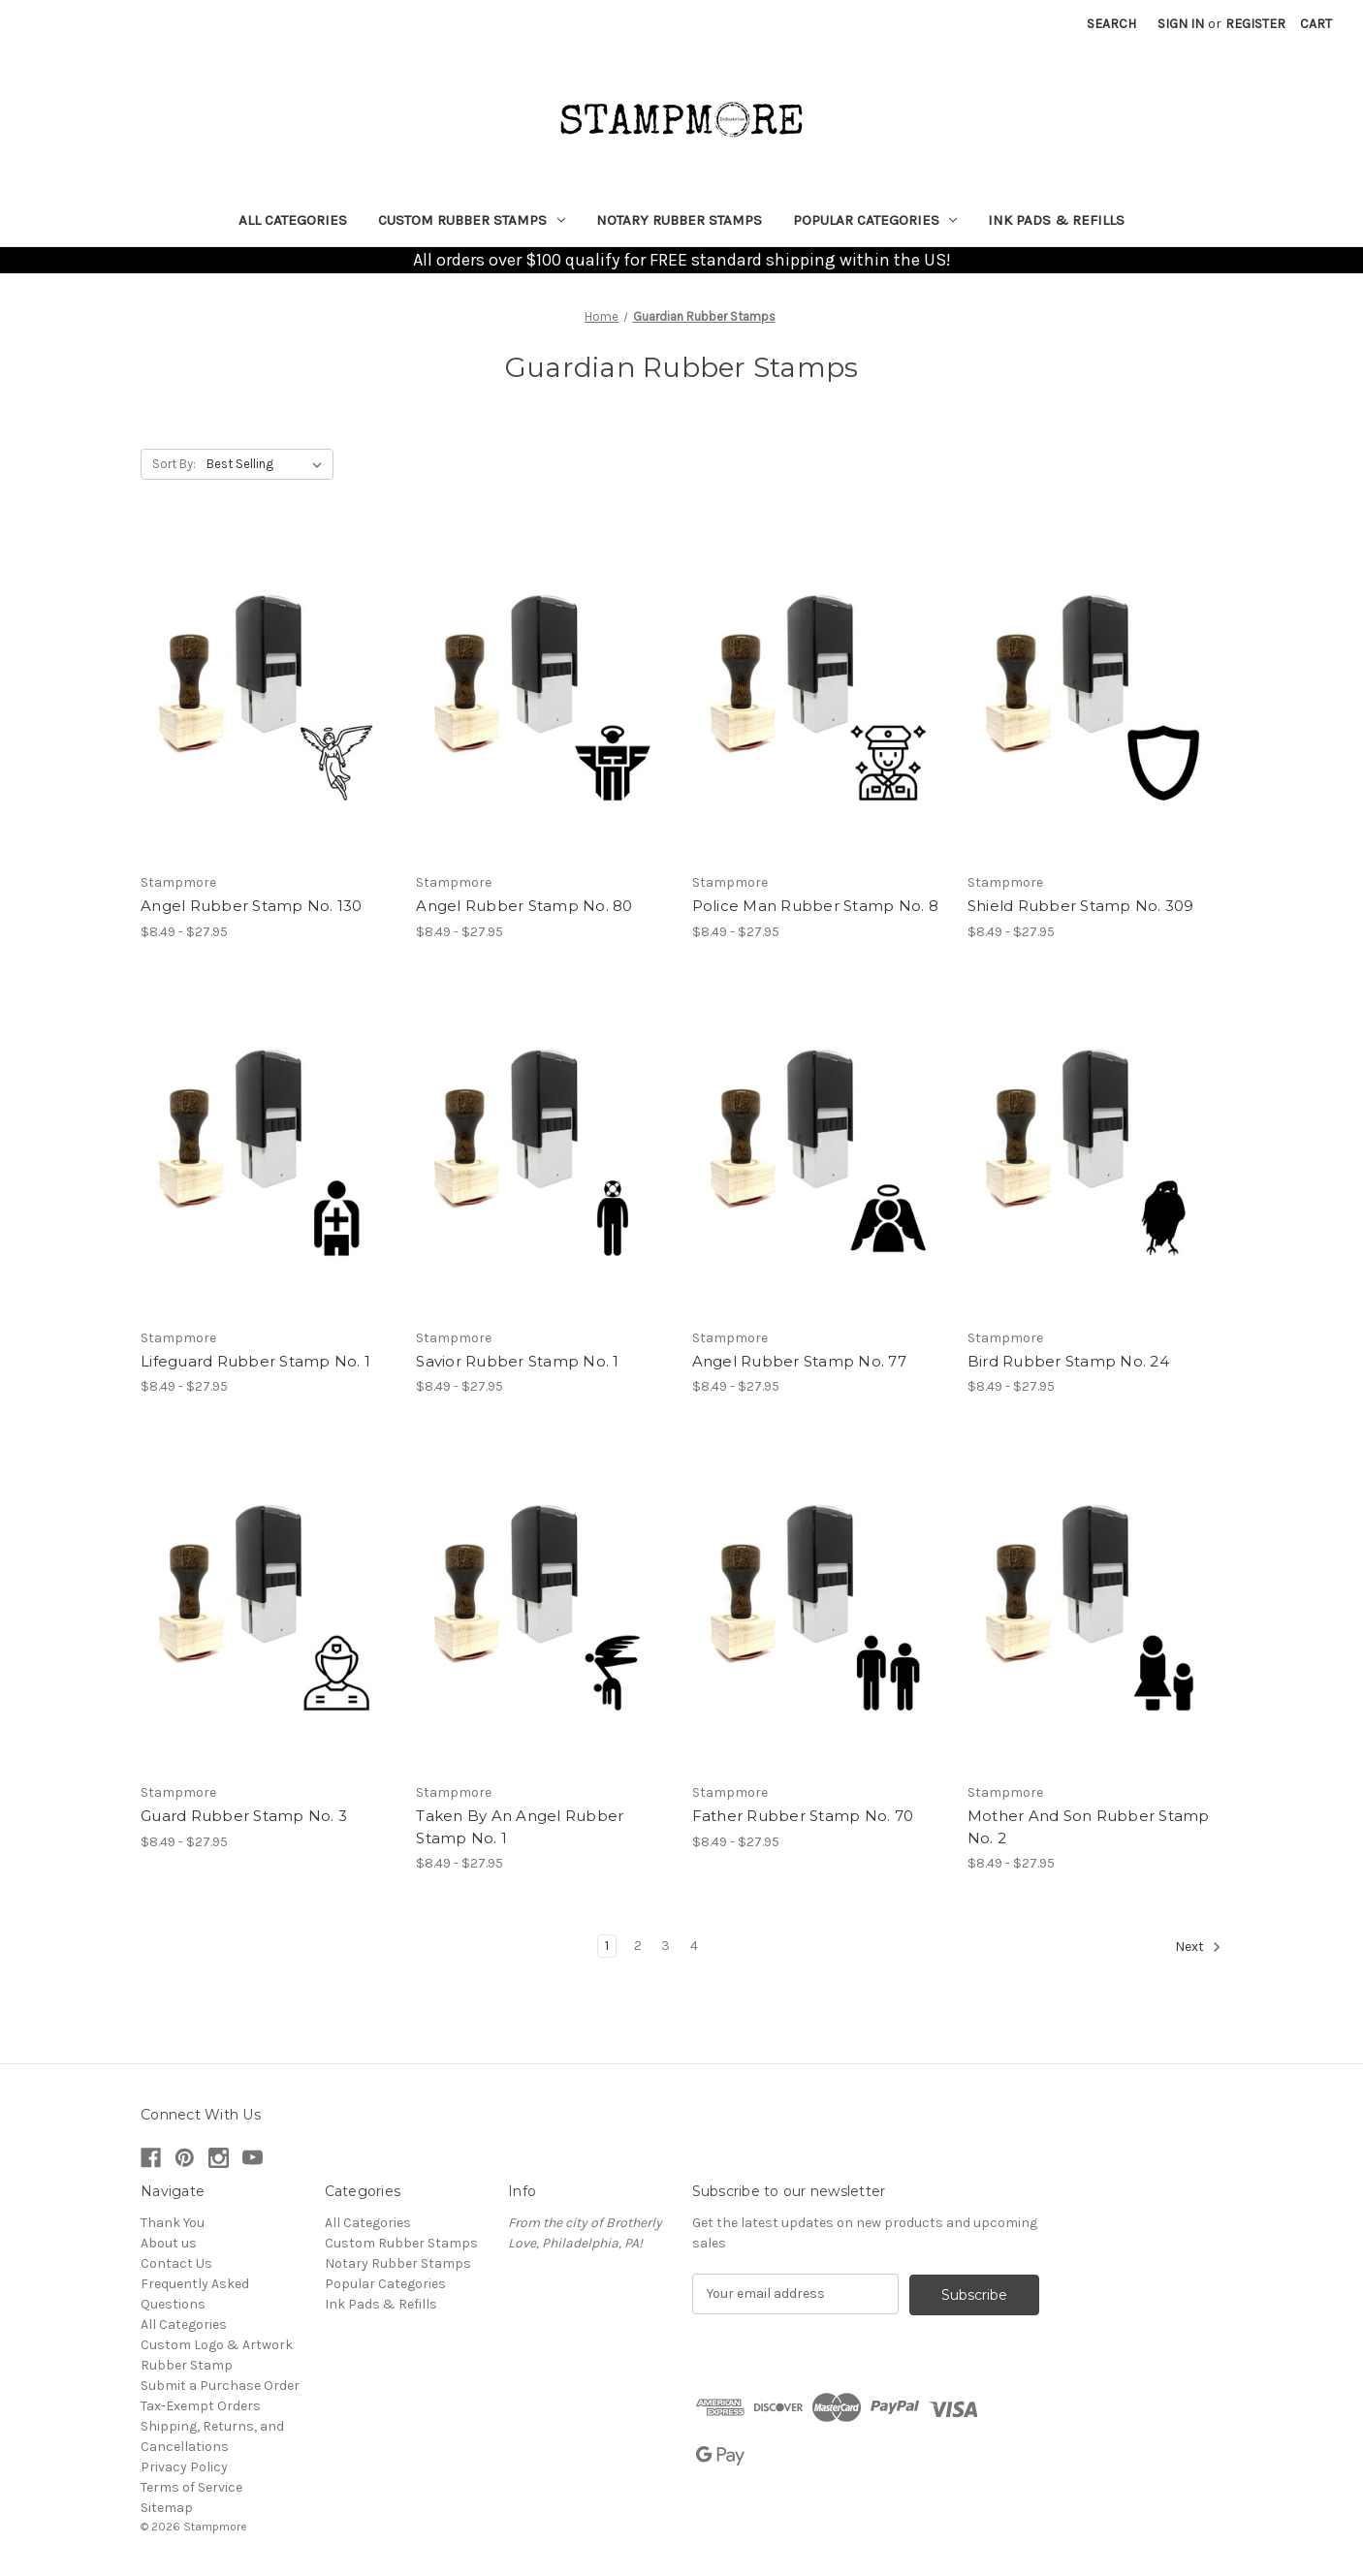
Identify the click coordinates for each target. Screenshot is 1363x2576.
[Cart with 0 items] (1316, 23)
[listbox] (268, 464)
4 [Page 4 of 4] (694, 1945)
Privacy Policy (184, 2467)
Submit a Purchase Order (220, 2385)
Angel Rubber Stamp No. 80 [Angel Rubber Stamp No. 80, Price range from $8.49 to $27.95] (524, 905)
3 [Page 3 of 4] (665, 1945)
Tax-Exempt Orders (201, 2406)
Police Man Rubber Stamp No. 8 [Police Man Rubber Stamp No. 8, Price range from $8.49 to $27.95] (815, 905)
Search (1111, 24)
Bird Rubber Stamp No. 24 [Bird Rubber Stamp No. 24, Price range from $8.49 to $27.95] (1068, 1361)
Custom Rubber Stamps (471, 220)
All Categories (292, 220)
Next (1198, 1947)
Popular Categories (875, 220)
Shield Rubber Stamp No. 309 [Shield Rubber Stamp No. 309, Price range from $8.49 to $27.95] (1080, 905)
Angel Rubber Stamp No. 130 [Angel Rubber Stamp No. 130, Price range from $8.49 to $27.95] (252, 905)
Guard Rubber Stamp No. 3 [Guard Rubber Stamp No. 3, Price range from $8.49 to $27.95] (244, 1815)
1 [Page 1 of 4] (607, 1945)
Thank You (173, 2223)
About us (169, 2243)
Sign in (1180, 24)
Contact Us (176, 2263)
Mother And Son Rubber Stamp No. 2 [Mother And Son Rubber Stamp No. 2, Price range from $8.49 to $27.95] (1088, 1826)
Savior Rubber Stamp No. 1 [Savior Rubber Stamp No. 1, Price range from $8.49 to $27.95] (517, 1361)
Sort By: (174, 463)
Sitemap (167, 2507)
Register (1255, 24)
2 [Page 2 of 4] (638, 1945)
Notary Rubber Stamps (679, 220)
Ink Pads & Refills (1056, 220)
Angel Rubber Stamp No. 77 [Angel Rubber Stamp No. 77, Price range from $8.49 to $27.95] (799, 1361)
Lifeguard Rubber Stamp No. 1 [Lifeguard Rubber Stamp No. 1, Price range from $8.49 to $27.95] (255, 1361)
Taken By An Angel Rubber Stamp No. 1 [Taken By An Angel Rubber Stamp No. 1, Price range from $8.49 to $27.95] (519, 1826)
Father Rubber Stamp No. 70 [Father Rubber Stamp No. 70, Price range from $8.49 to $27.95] (803, 1815)
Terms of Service (191, 2487)
